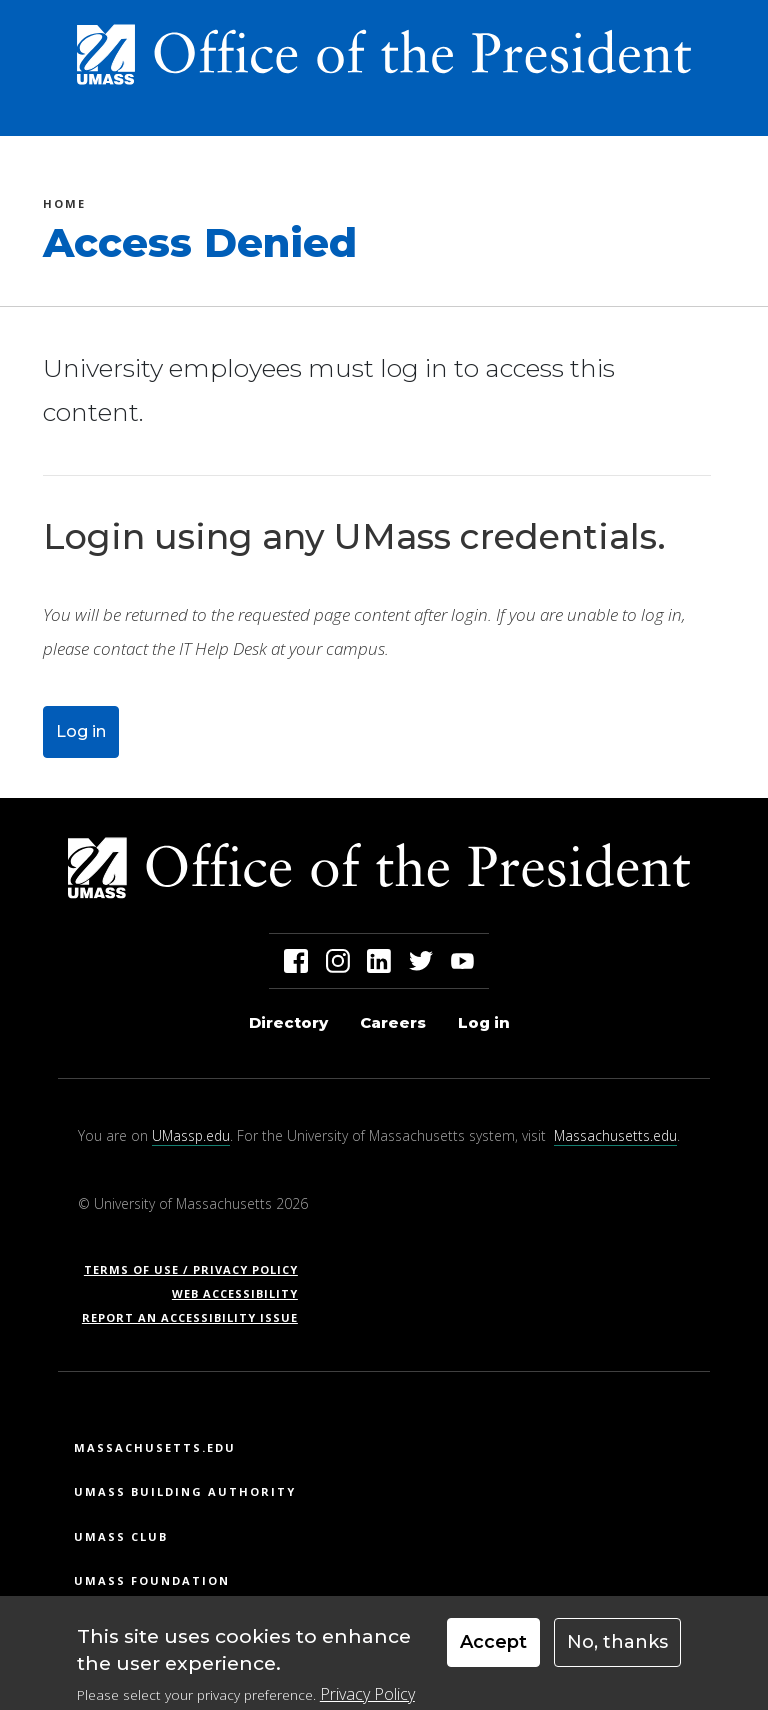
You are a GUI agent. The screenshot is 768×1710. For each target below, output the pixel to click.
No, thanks (617, 1650)
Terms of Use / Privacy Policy (197, 1269)
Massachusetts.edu (615, 1135)
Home (64, 206)
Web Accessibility (235, 1293)
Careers (393, 1022)
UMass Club (121, 1536)
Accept (493, 1650)
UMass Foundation (152, 1580)
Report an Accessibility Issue (197, 1317)
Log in (81, 731)
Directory (288, 1022)
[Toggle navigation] (702, 113)
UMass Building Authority (185, 1491)
